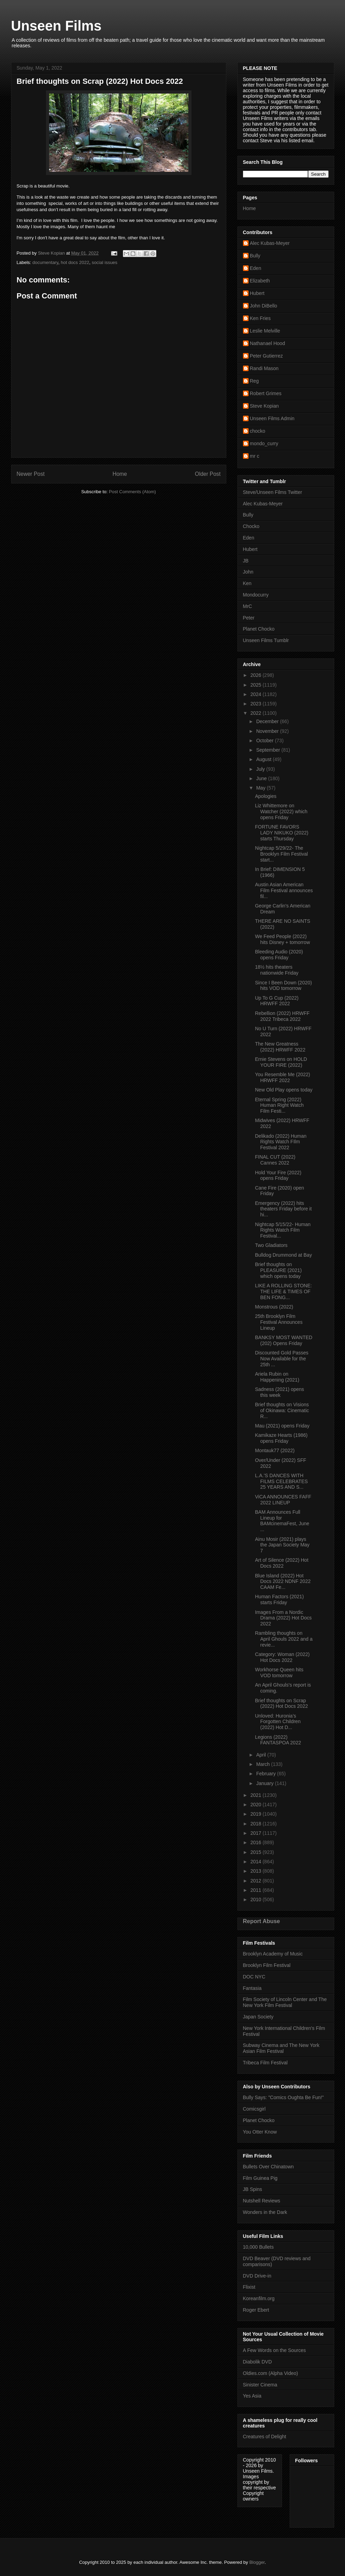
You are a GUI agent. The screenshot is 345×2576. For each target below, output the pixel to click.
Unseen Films (56, 25)
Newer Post (31, 474)
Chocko (251, 526)
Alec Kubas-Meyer (270, 243)
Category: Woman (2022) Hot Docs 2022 (282, 1657)
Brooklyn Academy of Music (273, 1954)
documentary (45, 262)
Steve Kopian (264, 406)
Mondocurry (256, 595)
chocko (257, 431)
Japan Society (258, 2016)
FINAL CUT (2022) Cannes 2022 (275, 1160)
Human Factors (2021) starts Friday (279, 1599)
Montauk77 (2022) (275, 1450)
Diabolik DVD (257, 2362)
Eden (255, 268)
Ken (247, 583)
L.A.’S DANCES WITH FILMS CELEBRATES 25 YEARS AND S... (281, 1481)
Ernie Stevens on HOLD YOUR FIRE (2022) (281, 1062)
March (263, 1764)
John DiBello (263, 306)
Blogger (257, 2562)
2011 (256, 1890)
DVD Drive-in (257, 2276)
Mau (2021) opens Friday (282, 1426)
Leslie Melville (265, 331)
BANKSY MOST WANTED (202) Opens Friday (283, 1340)
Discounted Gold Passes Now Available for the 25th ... (281, 1358)
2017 (256, 1833)
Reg (254, 381)
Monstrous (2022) (274, 1307)
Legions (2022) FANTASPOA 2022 (278, 1740)
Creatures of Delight (265, 2436)
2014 (256, 1861)
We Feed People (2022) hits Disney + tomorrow (282, 939)
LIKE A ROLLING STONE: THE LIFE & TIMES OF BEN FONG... (283, 1291)
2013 (256, 1871)
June (262, 778)
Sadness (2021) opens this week (279, 1392)
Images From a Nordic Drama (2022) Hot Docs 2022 (283, 1618)
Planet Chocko (259, 629)
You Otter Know (260, 2132)
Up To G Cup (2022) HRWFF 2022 (276, 1001)
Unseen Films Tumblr (266, 640)
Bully (255, 255)
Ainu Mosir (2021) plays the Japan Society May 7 (282, 1545)
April (261, 1755)
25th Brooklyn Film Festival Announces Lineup (278, 1322)
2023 (256, 703)
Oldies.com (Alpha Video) (270, 2373)
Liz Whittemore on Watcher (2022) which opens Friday (281, 811)
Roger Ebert (256, 2310)
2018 (256, 1823)
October (265, 740)
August (264, 759)
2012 (256, 1880)
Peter (248, 618)
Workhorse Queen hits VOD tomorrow (279, 1672)
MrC (247, 606)
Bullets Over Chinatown (268, 2166)
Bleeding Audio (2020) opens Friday (279, 954)
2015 (256, 1852)
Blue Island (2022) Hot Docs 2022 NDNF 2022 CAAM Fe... (283, 1581)
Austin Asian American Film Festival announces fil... (284, 890)
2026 (256, 675)
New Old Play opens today (283, 1090)
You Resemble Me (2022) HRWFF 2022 (282, 1077)
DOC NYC (254, 1976)
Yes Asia (252, 2396)
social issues (104, 262)
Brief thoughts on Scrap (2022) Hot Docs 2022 (281, 1703)
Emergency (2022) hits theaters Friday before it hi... (283, 1209)
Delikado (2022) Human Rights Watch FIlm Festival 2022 (280, 1142)
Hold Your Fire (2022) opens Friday (278, 1175)
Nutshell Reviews (261, 2200)
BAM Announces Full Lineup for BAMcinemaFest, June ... (282, 1520)
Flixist (249, 2287)
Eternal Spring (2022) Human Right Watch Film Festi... (279, 1105)
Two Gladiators (271, 1245)
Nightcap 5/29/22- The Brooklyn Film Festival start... (281, 854)
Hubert (257, 293)
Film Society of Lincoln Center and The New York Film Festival (285, 2002)
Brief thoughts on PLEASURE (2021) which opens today (278, 1270)
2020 (256, 1804)
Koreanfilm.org (259, 2298)
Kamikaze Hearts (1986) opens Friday (281, 1438)
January (265, 1783)
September (268, 750)
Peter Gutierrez (266, 356)
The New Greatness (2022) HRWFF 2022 (280, 1047)
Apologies (265, 796)
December (268, 721)
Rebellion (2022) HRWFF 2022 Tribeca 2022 (282, 1016)
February (266, 1773)
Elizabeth (260, 280)
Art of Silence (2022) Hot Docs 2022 (281, 1563)
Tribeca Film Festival (265, 2062)
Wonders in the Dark (265, 2212)
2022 (256, 713)
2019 (256, 1814)
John (248, 572)
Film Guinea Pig (260, 2178)
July (261, 769)
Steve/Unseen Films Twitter (272, 492)
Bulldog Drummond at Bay (283, 1255)
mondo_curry (264, 443)
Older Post (208, 474)
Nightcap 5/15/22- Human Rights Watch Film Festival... (283, 1230)
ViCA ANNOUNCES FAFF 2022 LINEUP (283, 1499)
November (268, 731)
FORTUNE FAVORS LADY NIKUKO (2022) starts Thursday (281, 832)
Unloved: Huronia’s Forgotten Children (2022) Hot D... (277, 1721)
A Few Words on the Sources (274, 2350)
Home (119, 474)
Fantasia (252, 1988)
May (261, 788)
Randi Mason (264, 368)
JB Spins (252, 2189)
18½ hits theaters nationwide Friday (276, 970)
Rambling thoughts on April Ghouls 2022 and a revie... (283, 1639)
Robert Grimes (266, 393)
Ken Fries (260, 318)
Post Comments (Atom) (132, 491)
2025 (256, 685)
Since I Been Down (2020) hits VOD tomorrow (283, 985)
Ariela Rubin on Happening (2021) (277, 1377)
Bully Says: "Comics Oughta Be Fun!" (283, 2097)
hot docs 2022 (75, 262)
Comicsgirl (254, 2109)
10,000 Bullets (258, 2247)
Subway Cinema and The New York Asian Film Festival (281, 2048)
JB (246, 560)
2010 (256, 1899)
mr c (254, 456)
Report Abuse (261, 1921)
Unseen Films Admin (272, 418)
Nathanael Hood (267, 343)
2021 (256, 1795)
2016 (256, 1842)
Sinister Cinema (260, 2384)
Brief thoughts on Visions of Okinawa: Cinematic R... (282, 1410)
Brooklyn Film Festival (267, 1965)
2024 (256, 694)
